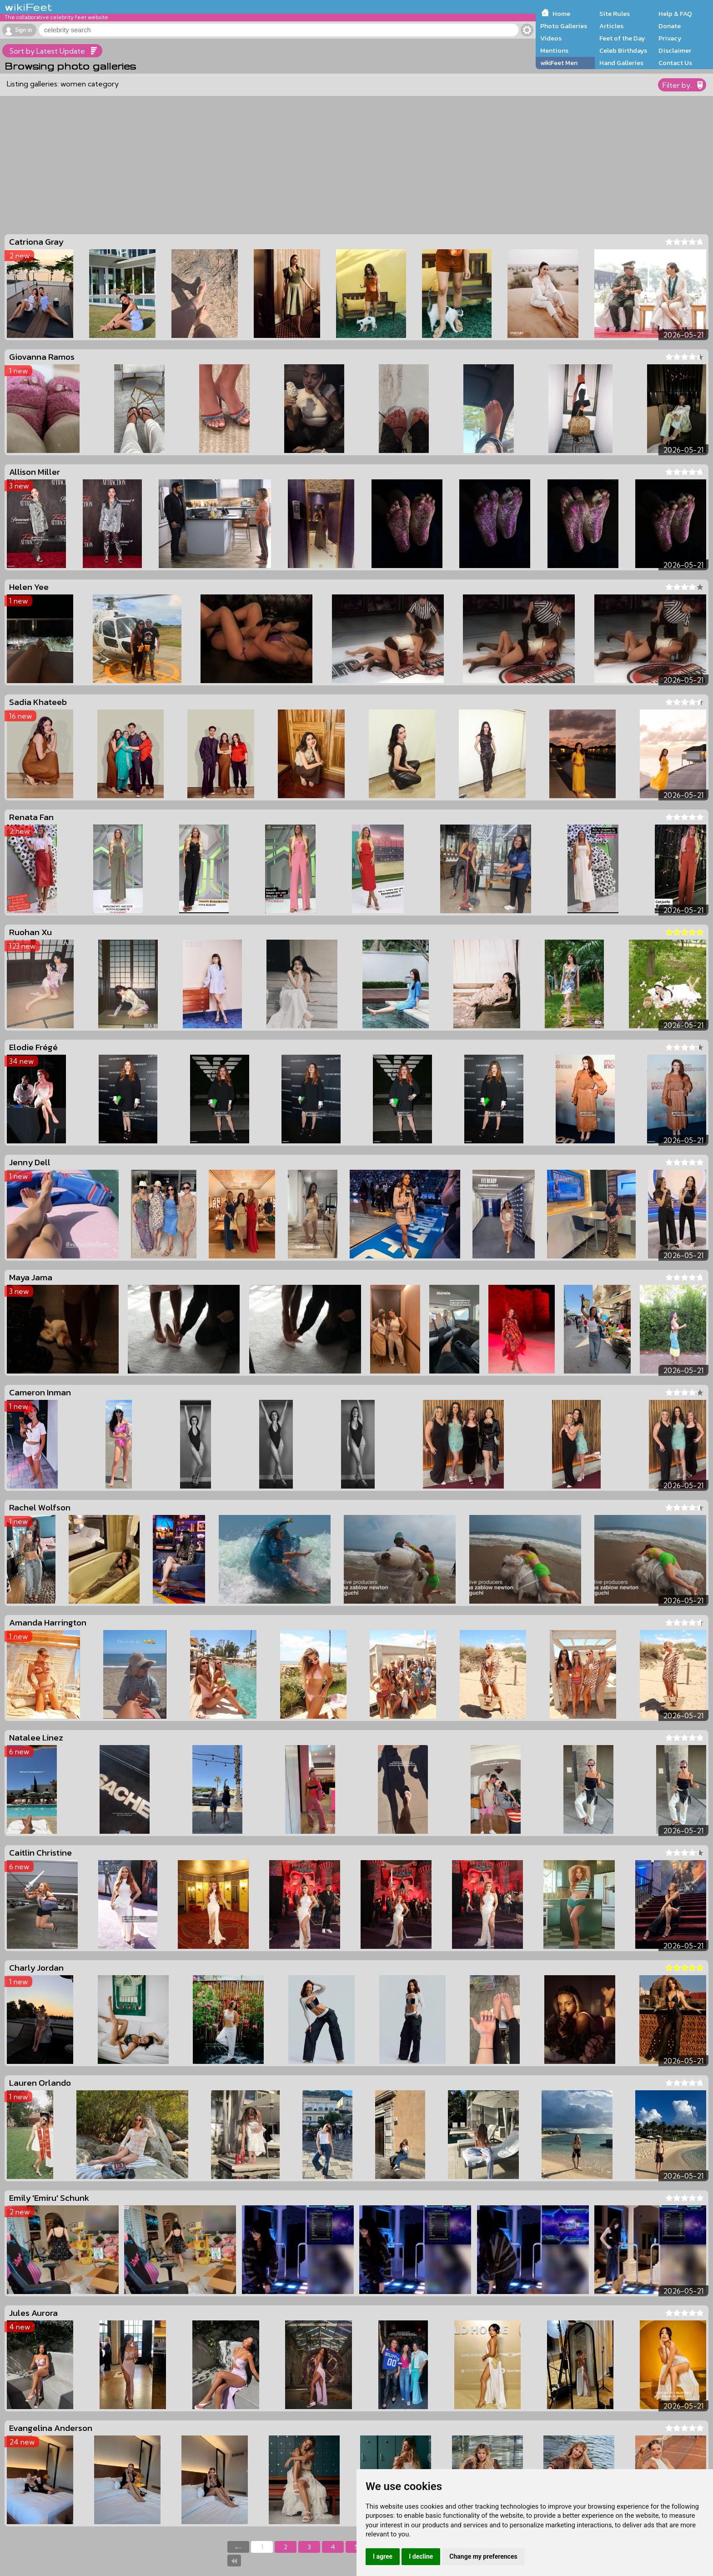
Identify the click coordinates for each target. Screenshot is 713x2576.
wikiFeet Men (558, 63)
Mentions (554, 50)
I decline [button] (421, 2556)
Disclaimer (674, 50)
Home (561, 14)
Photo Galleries (563, 26)
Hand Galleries (621, 63)
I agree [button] (382, 2556)
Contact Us (675, 63)
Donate (669, 26)
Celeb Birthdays (623, 50)
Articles (611, 26)
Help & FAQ (675, 14)
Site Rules (614, 14)
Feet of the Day (622, 38)
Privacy (670, 38)
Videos (551, 38)
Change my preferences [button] (483, 2556)
